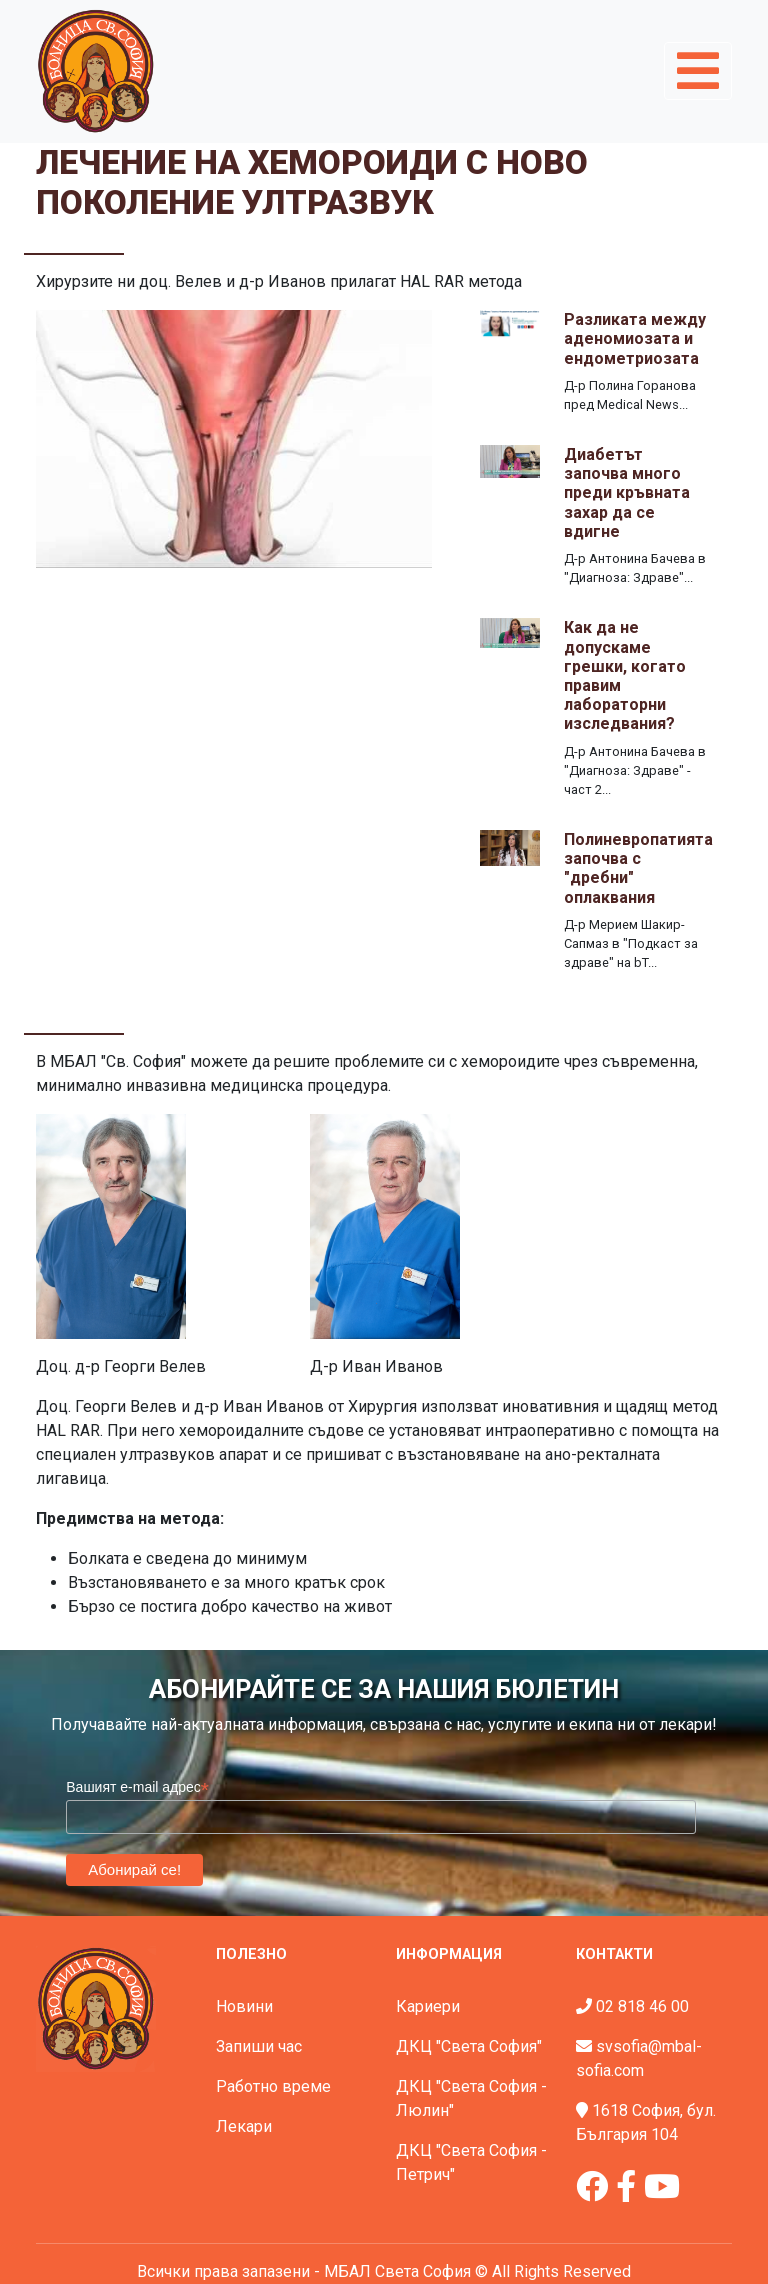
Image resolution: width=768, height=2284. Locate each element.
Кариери (428, 2006)
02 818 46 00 (642, 2006)
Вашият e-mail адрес (137, 1787)
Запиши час (259, 2046)
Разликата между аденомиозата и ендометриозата (635, 338)
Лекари (244, 2126)
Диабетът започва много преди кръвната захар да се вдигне (627, 493)
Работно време (273, 2086)
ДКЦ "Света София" (469, 2046)
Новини (244, 2006)
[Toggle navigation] (698, 71)
